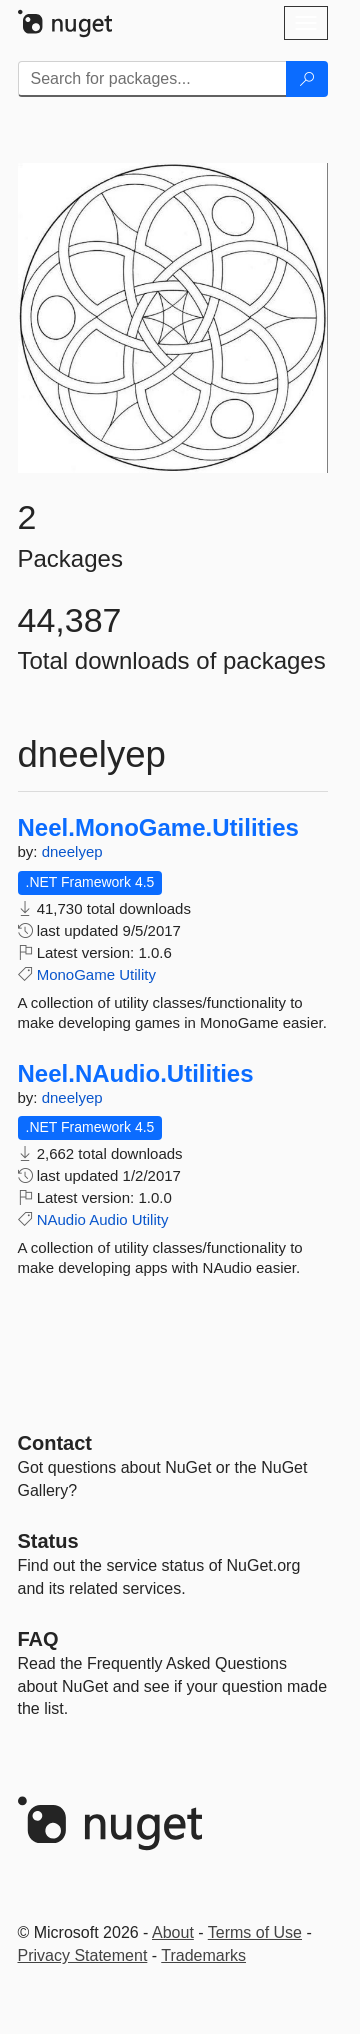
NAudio (61, 1219)
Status (48, 1541)
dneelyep (72, 851)
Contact (55, 1443)
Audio (108, 1219)
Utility (137, 974)
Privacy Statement (83, 1955)
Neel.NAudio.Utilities (136, 1074)
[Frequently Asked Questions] (38, 1639)
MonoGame (76, 974)
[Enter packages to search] (152, 79)
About (173, 1932)
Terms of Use (255, 1932)
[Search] (307, 79)
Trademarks (203, 1955)
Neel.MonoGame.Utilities (158, 828)
